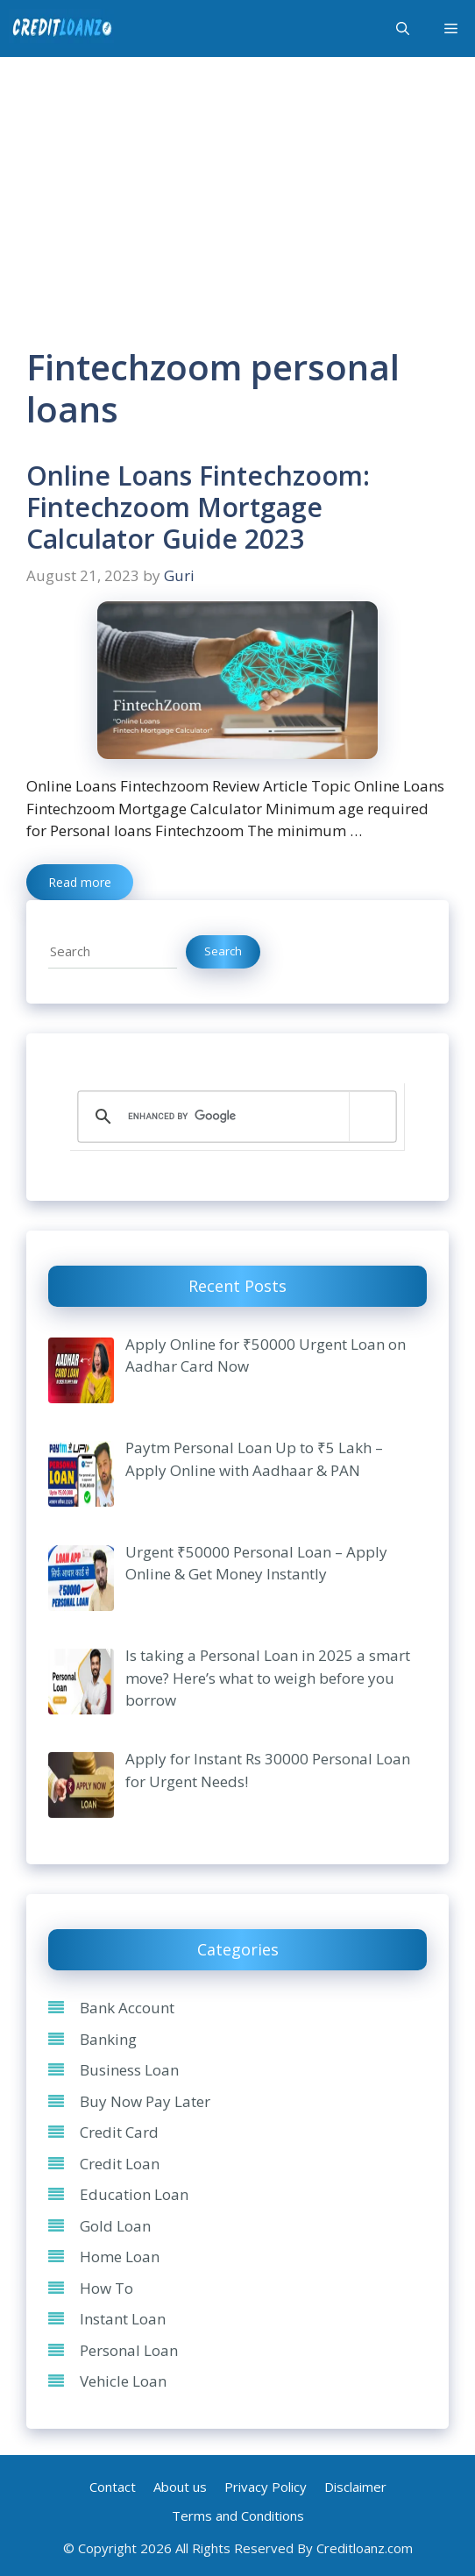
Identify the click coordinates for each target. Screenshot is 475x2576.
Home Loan (120, 2256)
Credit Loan (120, 2164)
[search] (234, 1116)
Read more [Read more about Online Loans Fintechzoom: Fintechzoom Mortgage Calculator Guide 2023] (79, 882)
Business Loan (129, 2070)
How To (106, 2288)
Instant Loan (123, 2319)
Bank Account (127, 2008)
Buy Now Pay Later (145, 2101)
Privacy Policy (265, 2486)
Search (223, 951)
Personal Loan (129, 2350)
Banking (108, 2039)
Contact (112, 2486)
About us (180, 2486)
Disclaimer (355, 2486)
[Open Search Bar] (403, 28)
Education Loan (134, 2194)
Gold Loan (115, 2226)
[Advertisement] (237, 188)
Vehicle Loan (123, 2381)
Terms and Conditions (238, 2515)
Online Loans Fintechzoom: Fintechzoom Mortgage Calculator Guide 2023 (198, 507)
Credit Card (119, 2132)
